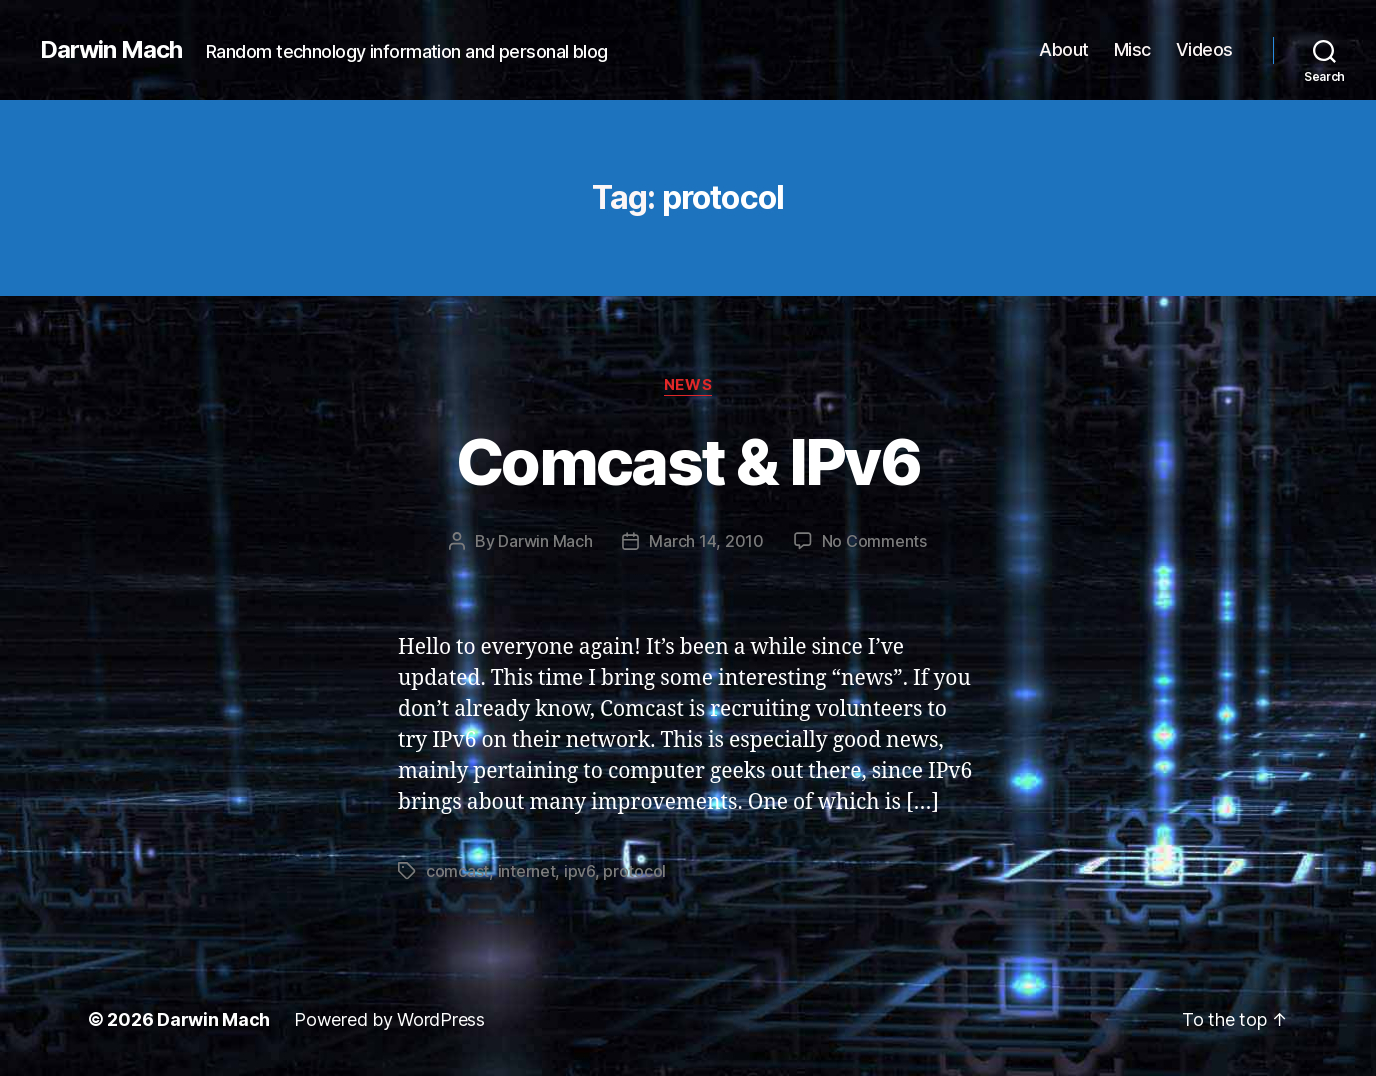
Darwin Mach (111, 50)
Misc (1132, 49)
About (1064, 49)
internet (527, 871)
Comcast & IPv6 (688, 461)
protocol (634, 871)
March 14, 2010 (706, 541)
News (688, 385)
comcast (457, 871)
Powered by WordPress (389, 1019)
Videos (1204, 49)
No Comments (874, 541)
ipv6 (579, 871)
